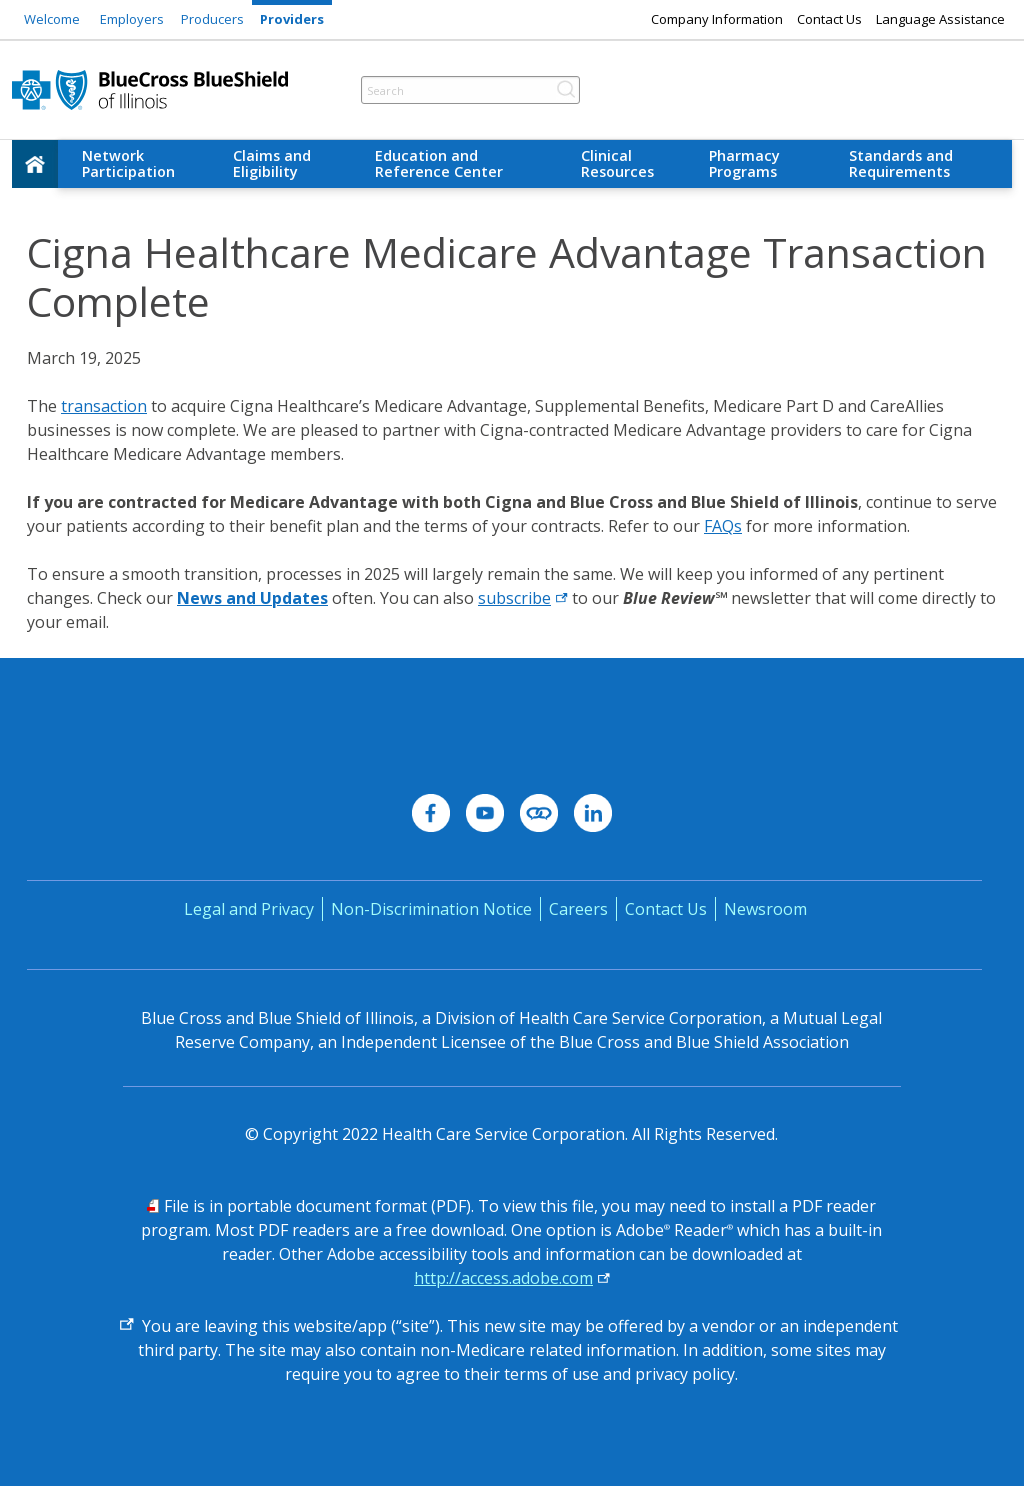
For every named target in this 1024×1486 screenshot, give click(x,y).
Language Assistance (940, 19)
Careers (578, 909)
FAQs (723, 526)
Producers (212, 19)
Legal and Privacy (249, 909)
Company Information (717, 19)
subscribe (514, 598)
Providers (292, 19)
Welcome (52, 19)
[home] (35, 164)
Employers (132, 19)
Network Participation (128, 163)
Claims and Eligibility (272, 163)
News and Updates (252, 598)
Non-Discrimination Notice (431, 909)
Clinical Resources (617, 163)
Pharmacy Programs (744, 163)
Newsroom (765, 909)
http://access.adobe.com (503, 1278)
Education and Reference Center (439, 163)
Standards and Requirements (901, 163)
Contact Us (829, 19)
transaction (104, 406)
